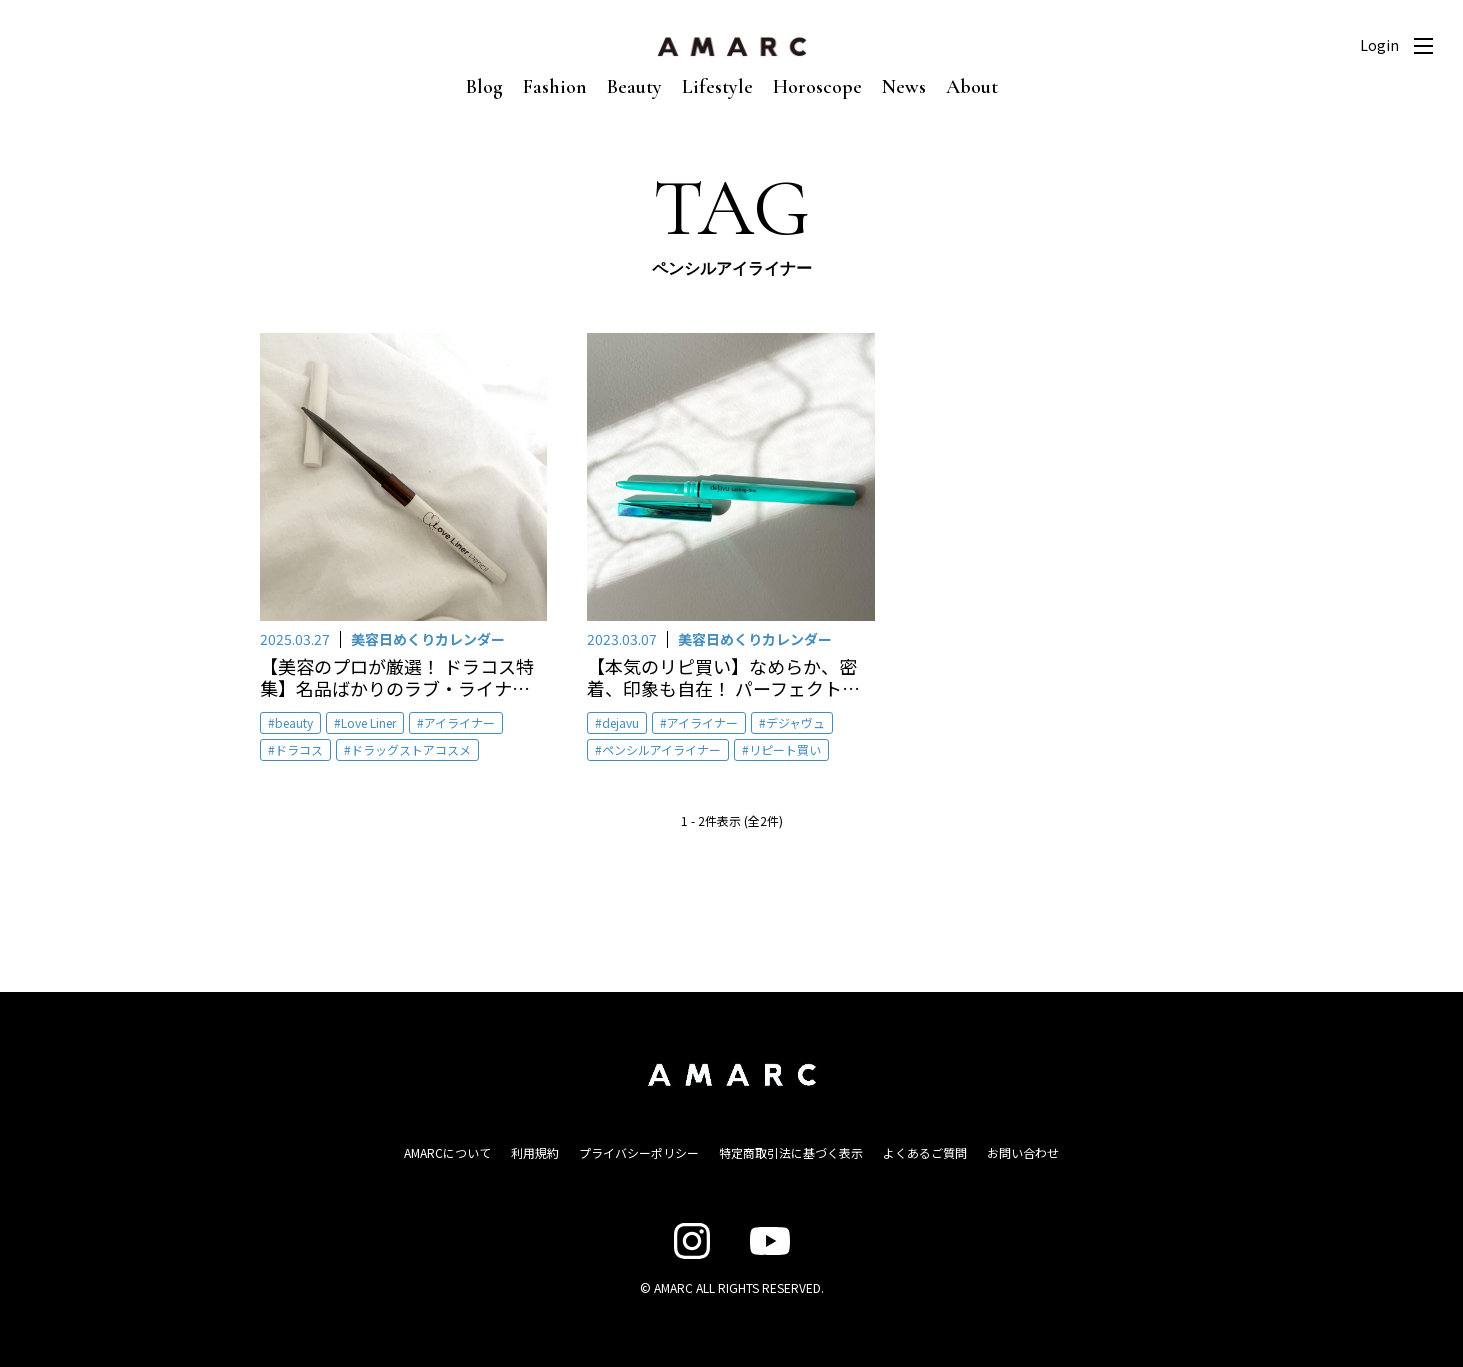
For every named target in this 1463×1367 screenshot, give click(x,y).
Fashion (555, 87)
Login (1379, 45)
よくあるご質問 (925, 1152)
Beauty (634, 87)
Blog (484, 87)
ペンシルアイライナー (661, 749)
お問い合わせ (1023, 1152)
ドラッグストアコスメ (411, 749)
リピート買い (785, 749)
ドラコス (299, 749)
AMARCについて (447, 1152)
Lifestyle (717, 87)
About (972, 87)
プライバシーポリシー (639, 1152)
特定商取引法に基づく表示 (791, 1152)
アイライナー (459, 722)
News (904, 87)
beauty (294, 722)
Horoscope (817, 87)
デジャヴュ (795, 722)
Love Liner (368, 722)
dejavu (620, 722)
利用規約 (535, 1152)
